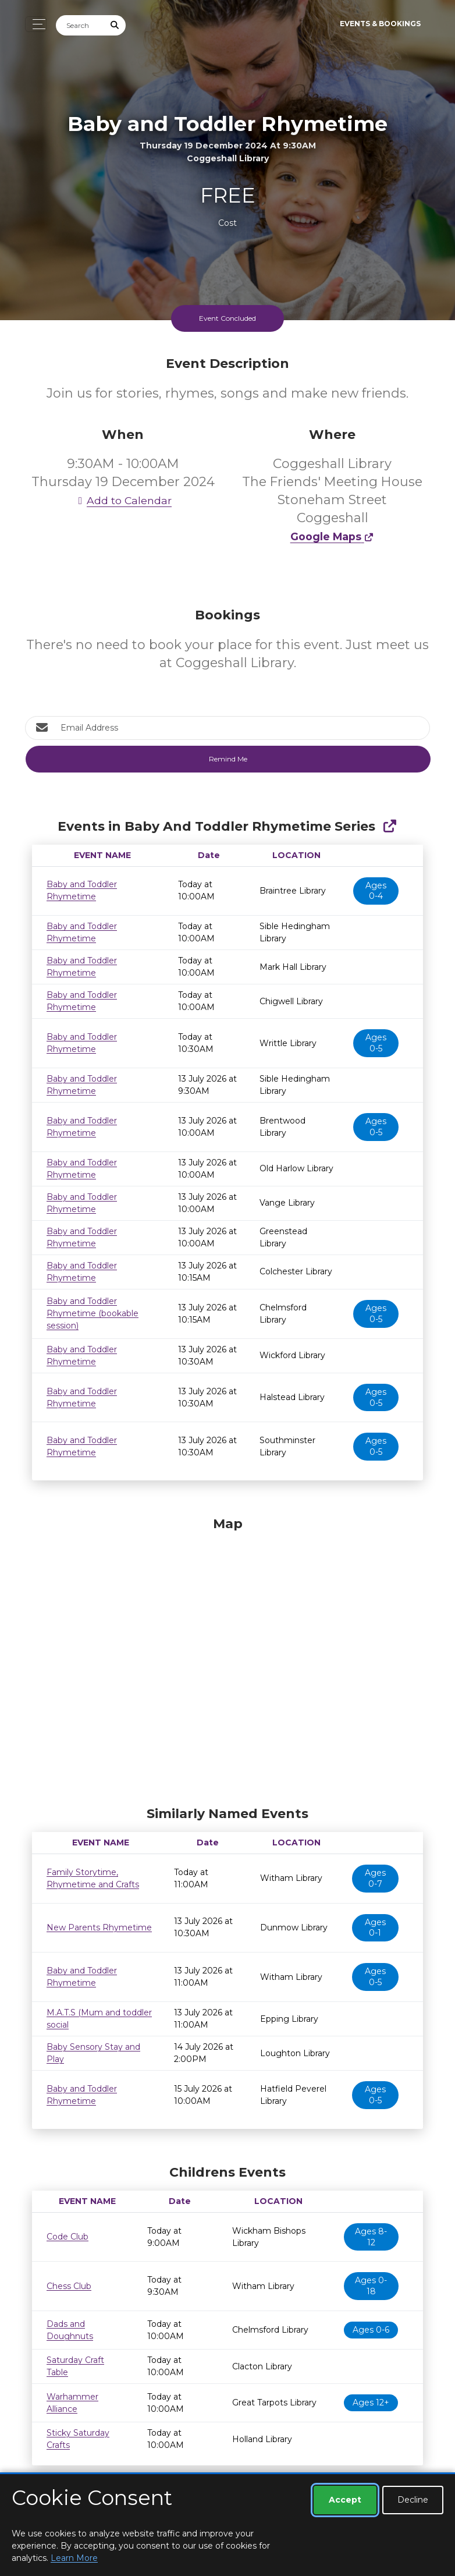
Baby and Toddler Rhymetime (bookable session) (92, 1313)
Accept (345, 2499)
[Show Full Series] (389, 826)
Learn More (74, 2558)
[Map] (227, 1658)
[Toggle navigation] (36, 24)
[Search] (80, 25)
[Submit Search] (115, 25)
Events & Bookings (380, 23)
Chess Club (69, 2286)
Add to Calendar (123, 500)
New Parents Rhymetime (99, 1927)
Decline (412, 2499)
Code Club (67, 2236)
